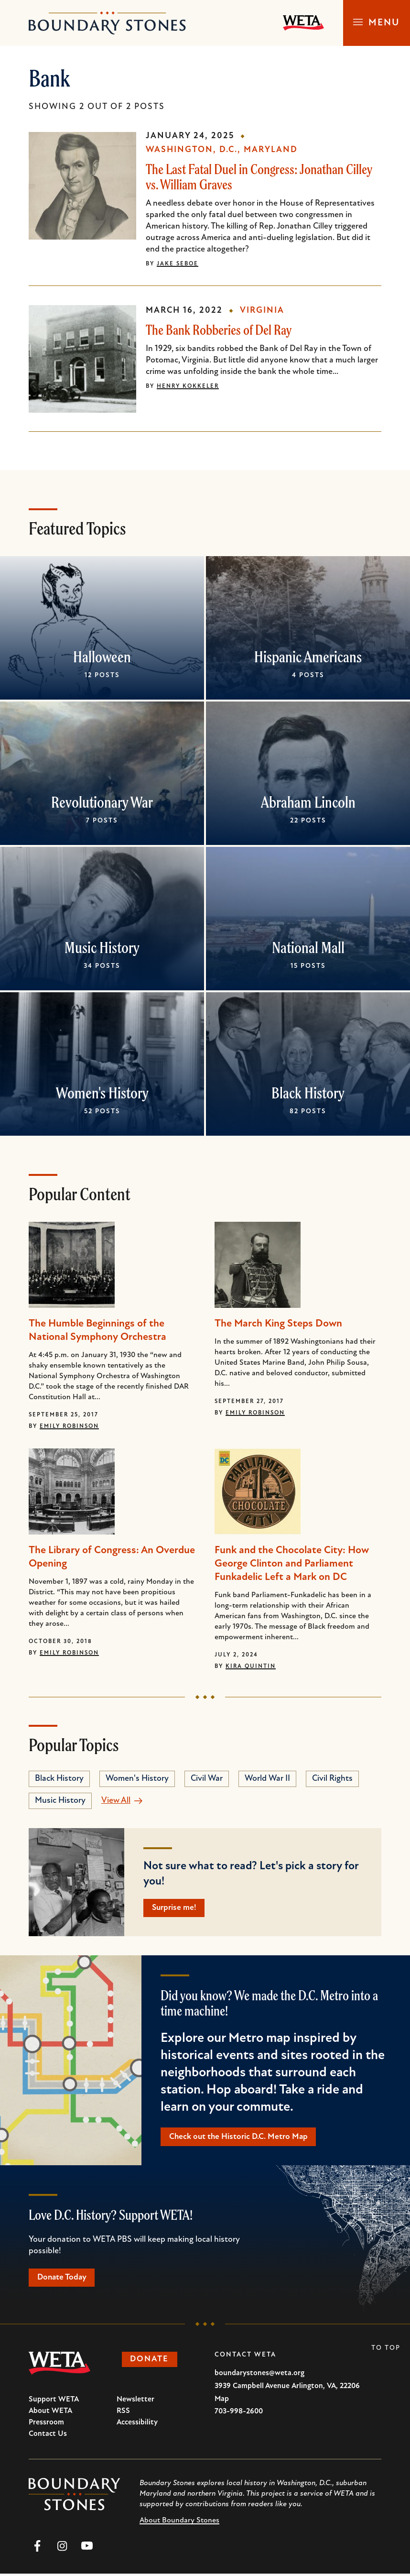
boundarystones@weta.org (259, 2375)
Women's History (102, 1093)
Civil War (207, 1778)
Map (222, 2401)
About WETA (50, 2413)
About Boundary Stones (179, 2523)
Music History (102, 947)
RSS (123, 2413)
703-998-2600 (239, 2414)
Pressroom (46, 2425)
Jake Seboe (177, 264)
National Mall (308, 947)
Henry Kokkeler (188, 386)
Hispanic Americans (308, 657)
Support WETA (54, 2402)
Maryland (271, 149)
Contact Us (48, 2436)
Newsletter (135, 2402)
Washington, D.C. (191, 149)
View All (115, 1800)
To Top (385, 2350)
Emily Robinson (69, 1426)
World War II (267, 1778)
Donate (151, 2362)
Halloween (102, 657)
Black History (308, 1093)
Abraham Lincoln (308, 802)
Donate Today (64, 2279)
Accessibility (137, 2425)
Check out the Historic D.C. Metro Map (241, 2137)
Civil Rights (332, 1778)
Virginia (262, 310)
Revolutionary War (102, 802)
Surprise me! (176, 1908)
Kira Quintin (251, 1666)
